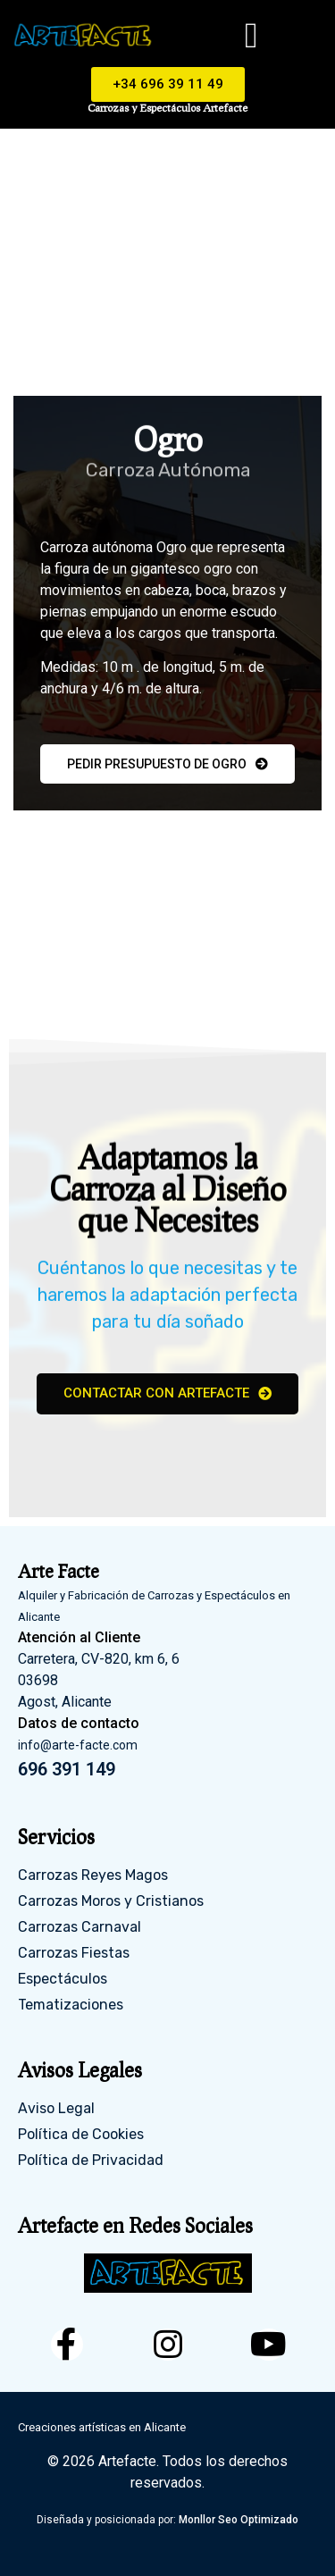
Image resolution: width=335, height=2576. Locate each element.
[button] (251, 36)
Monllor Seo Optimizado (238, 2519)
